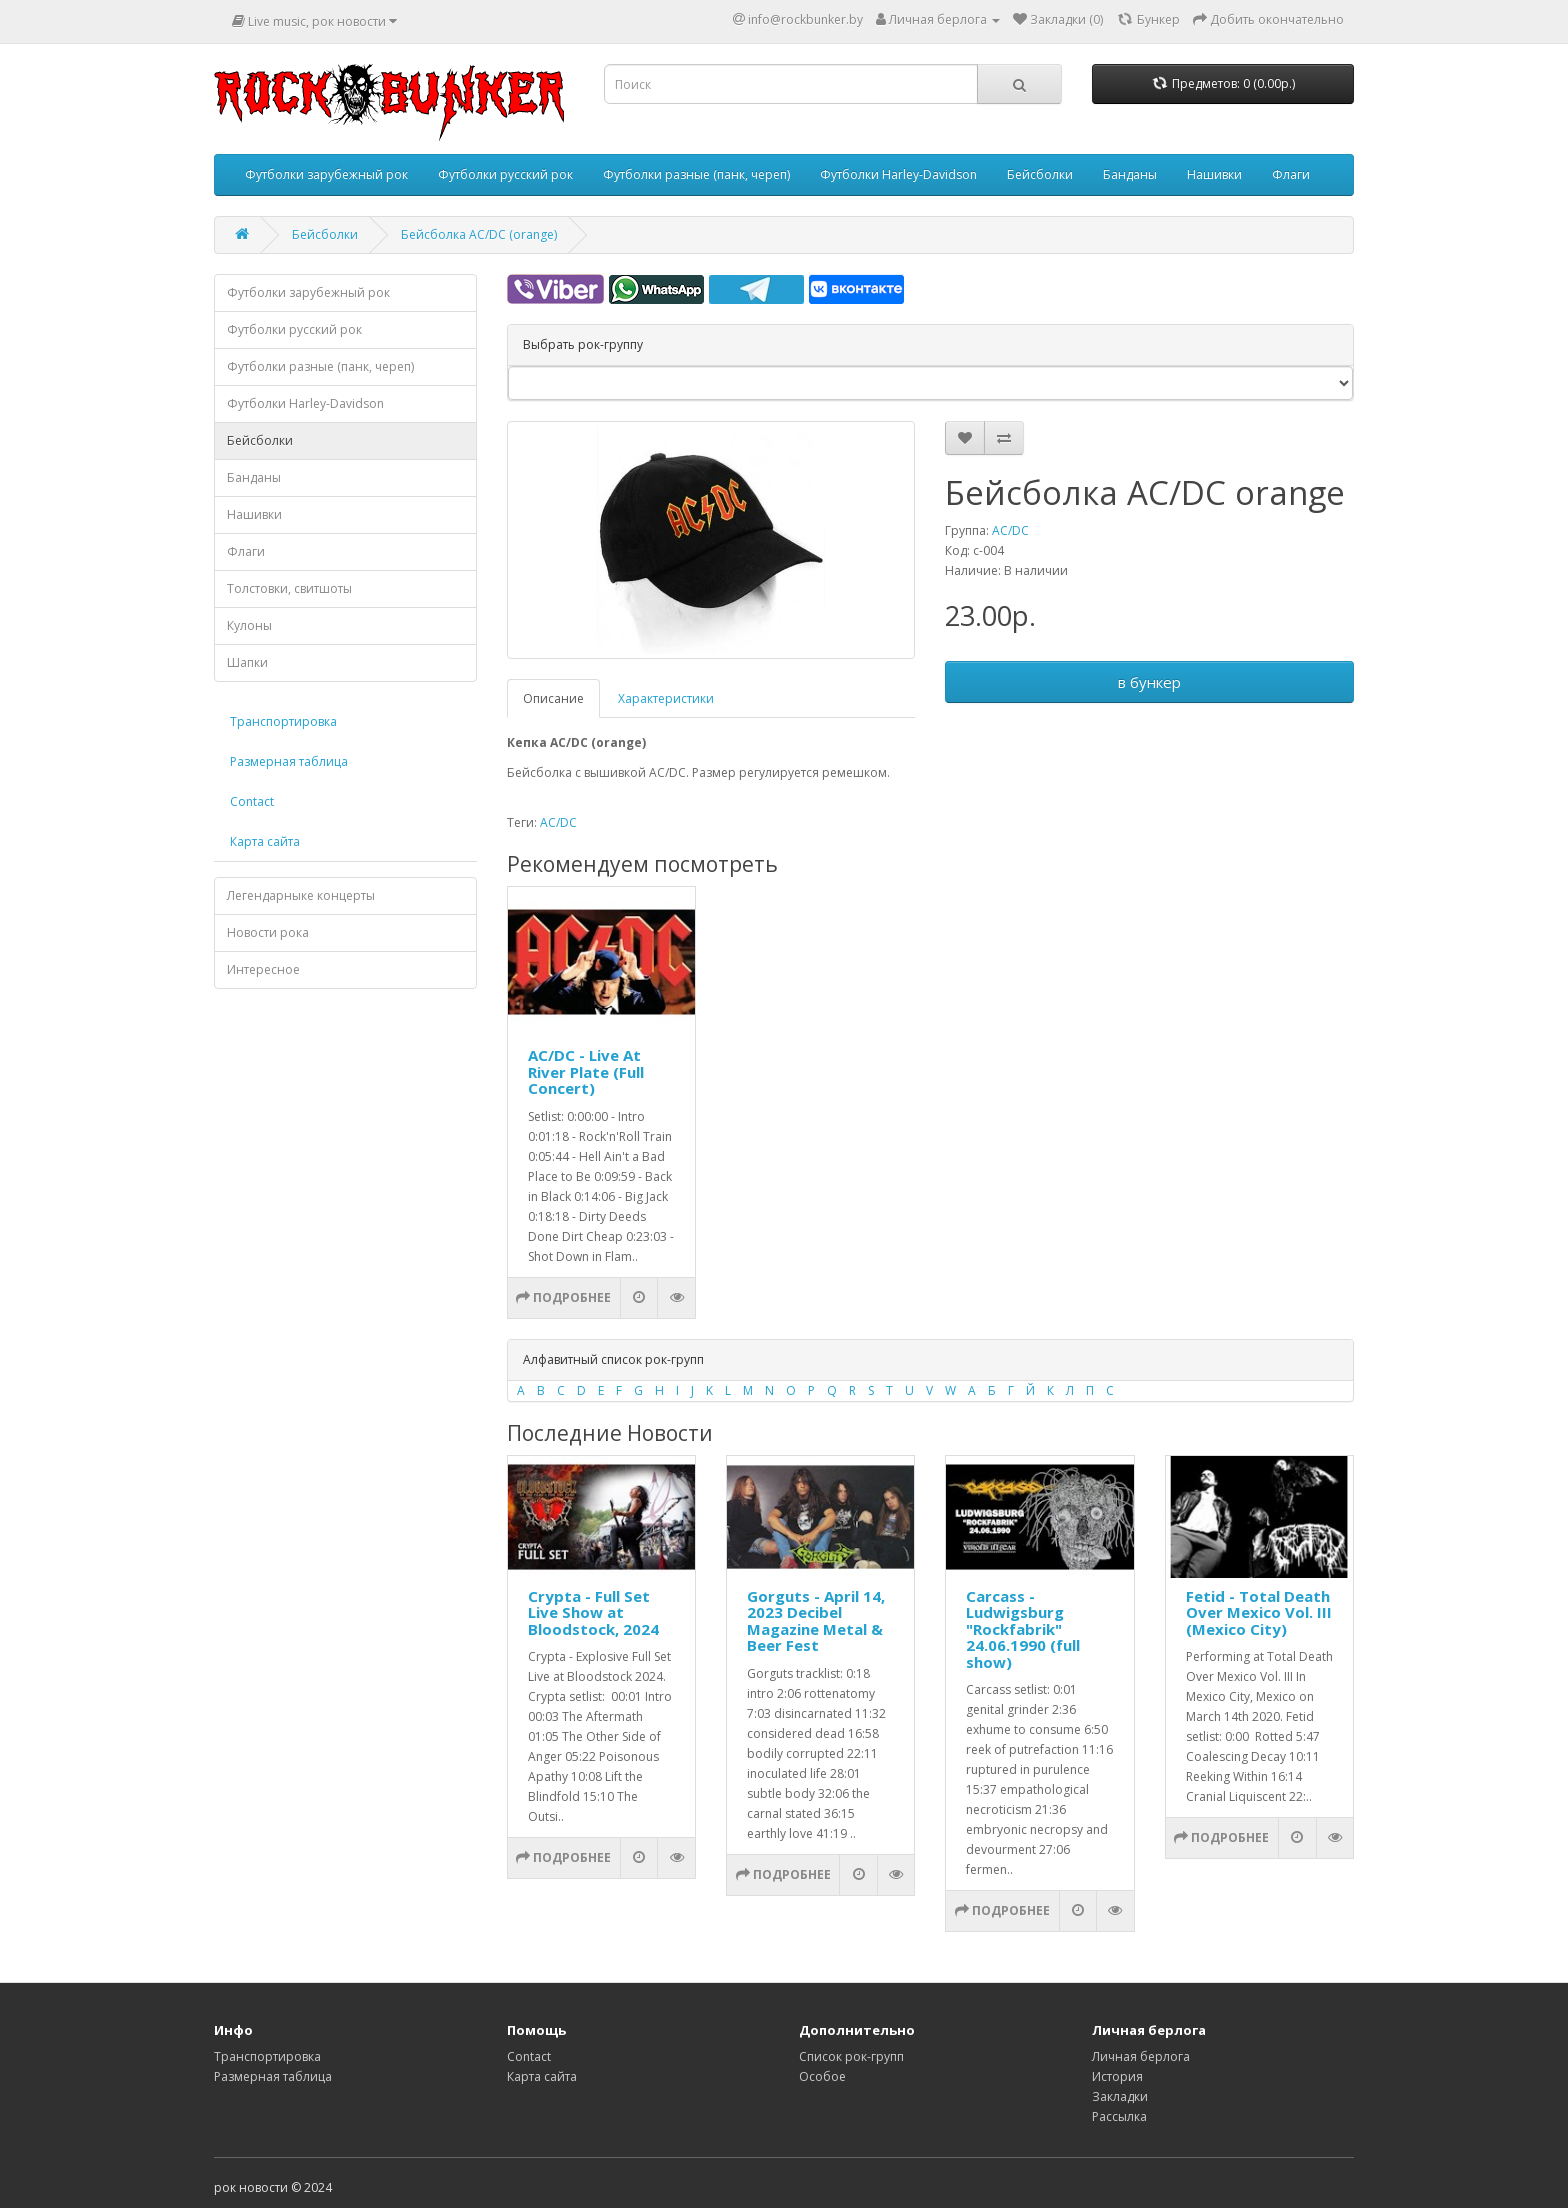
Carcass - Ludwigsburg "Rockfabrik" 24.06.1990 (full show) (1023, 1629)
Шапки (247, 662)
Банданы (1130, 174)
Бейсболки (1040, 174)
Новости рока (268, 932)
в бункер (1149, 682)
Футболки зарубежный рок (326, 174)
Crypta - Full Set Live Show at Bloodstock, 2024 (593, 1612)
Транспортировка (283, 721)
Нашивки (1214, 174)
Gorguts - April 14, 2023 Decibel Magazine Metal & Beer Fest (816, 1621)
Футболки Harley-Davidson (898, 174)
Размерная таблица (289, 761)
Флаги (1291, 174)
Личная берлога (1141, 2056)
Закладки (1120, 2096)
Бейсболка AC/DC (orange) (479, 234)
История (1117, 2076)
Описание (553, 698)
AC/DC (1010, 530)
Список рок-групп (851, 2056)
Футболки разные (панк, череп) (696, 174)
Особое (822, 2076)
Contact (252, 801)
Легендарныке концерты (301, 895)
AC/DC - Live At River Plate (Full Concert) (586, 1071)
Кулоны (249, 625)
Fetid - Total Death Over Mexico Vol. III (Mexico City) (1259, 1612)
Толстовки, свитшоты (289, 588)
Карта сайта (265, 841)
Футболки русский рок (505, 174)
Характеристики (666, 698)
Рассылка (1119, 2116)
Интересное (263, 969)
